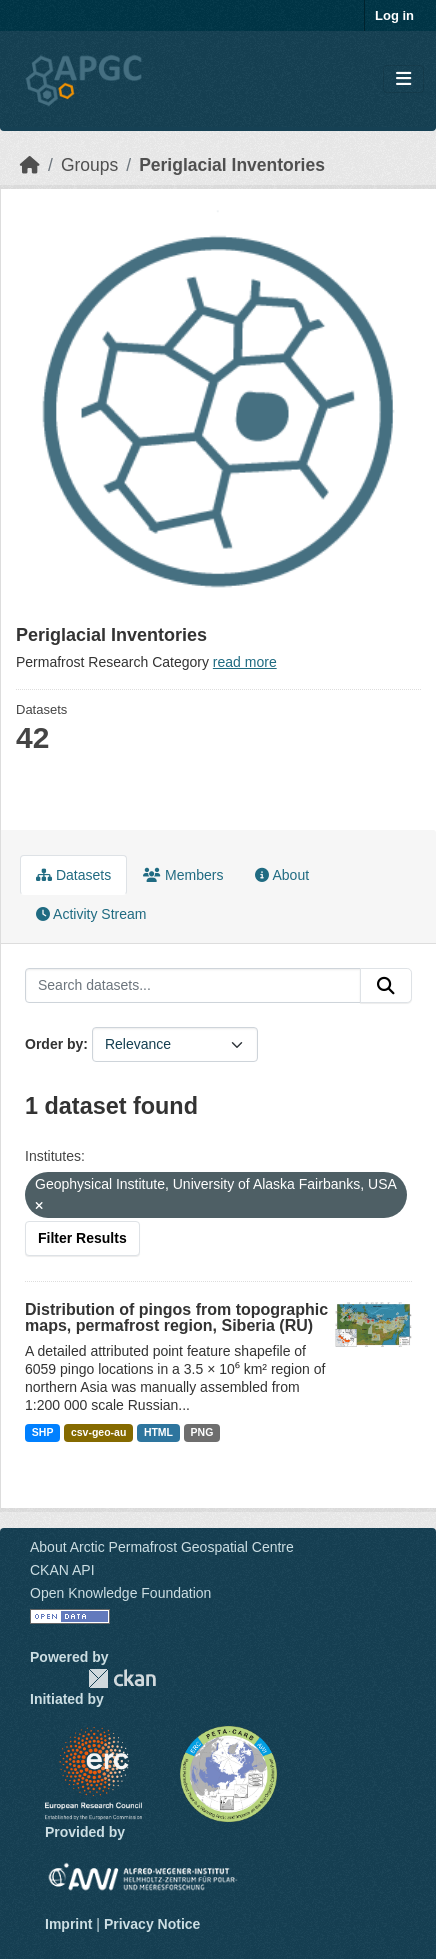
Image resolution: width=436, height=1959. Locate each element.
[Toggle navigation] (403, 79)
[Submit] (386, 986)
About (282, 875)
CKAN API (62, 1570)
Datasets (73, 875)
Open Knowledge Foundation (120, 1593)
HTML (158, 1432)
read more (245, 662)
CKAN (122, 1678)
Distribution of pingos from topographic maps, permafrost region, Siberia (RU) (176, 1317)
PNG (202, 1432)
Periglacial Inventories (232, 165)
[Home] (30, 165)
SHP (43, 1432)
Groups (89, 165)
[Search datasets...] (193, 986)
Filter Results (82, 1238)
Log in (394, 15)
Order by (54, 1044)
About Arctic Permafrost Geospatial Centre (162, 1547)
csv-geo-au (98, 1432)
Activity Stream (91, 914)
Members (183, 875)
